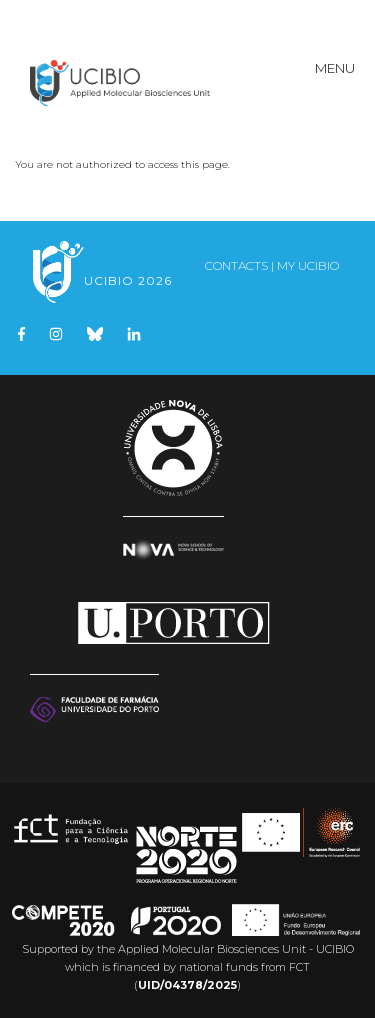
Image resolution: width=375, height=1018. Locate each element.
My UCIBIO (308, 265)
